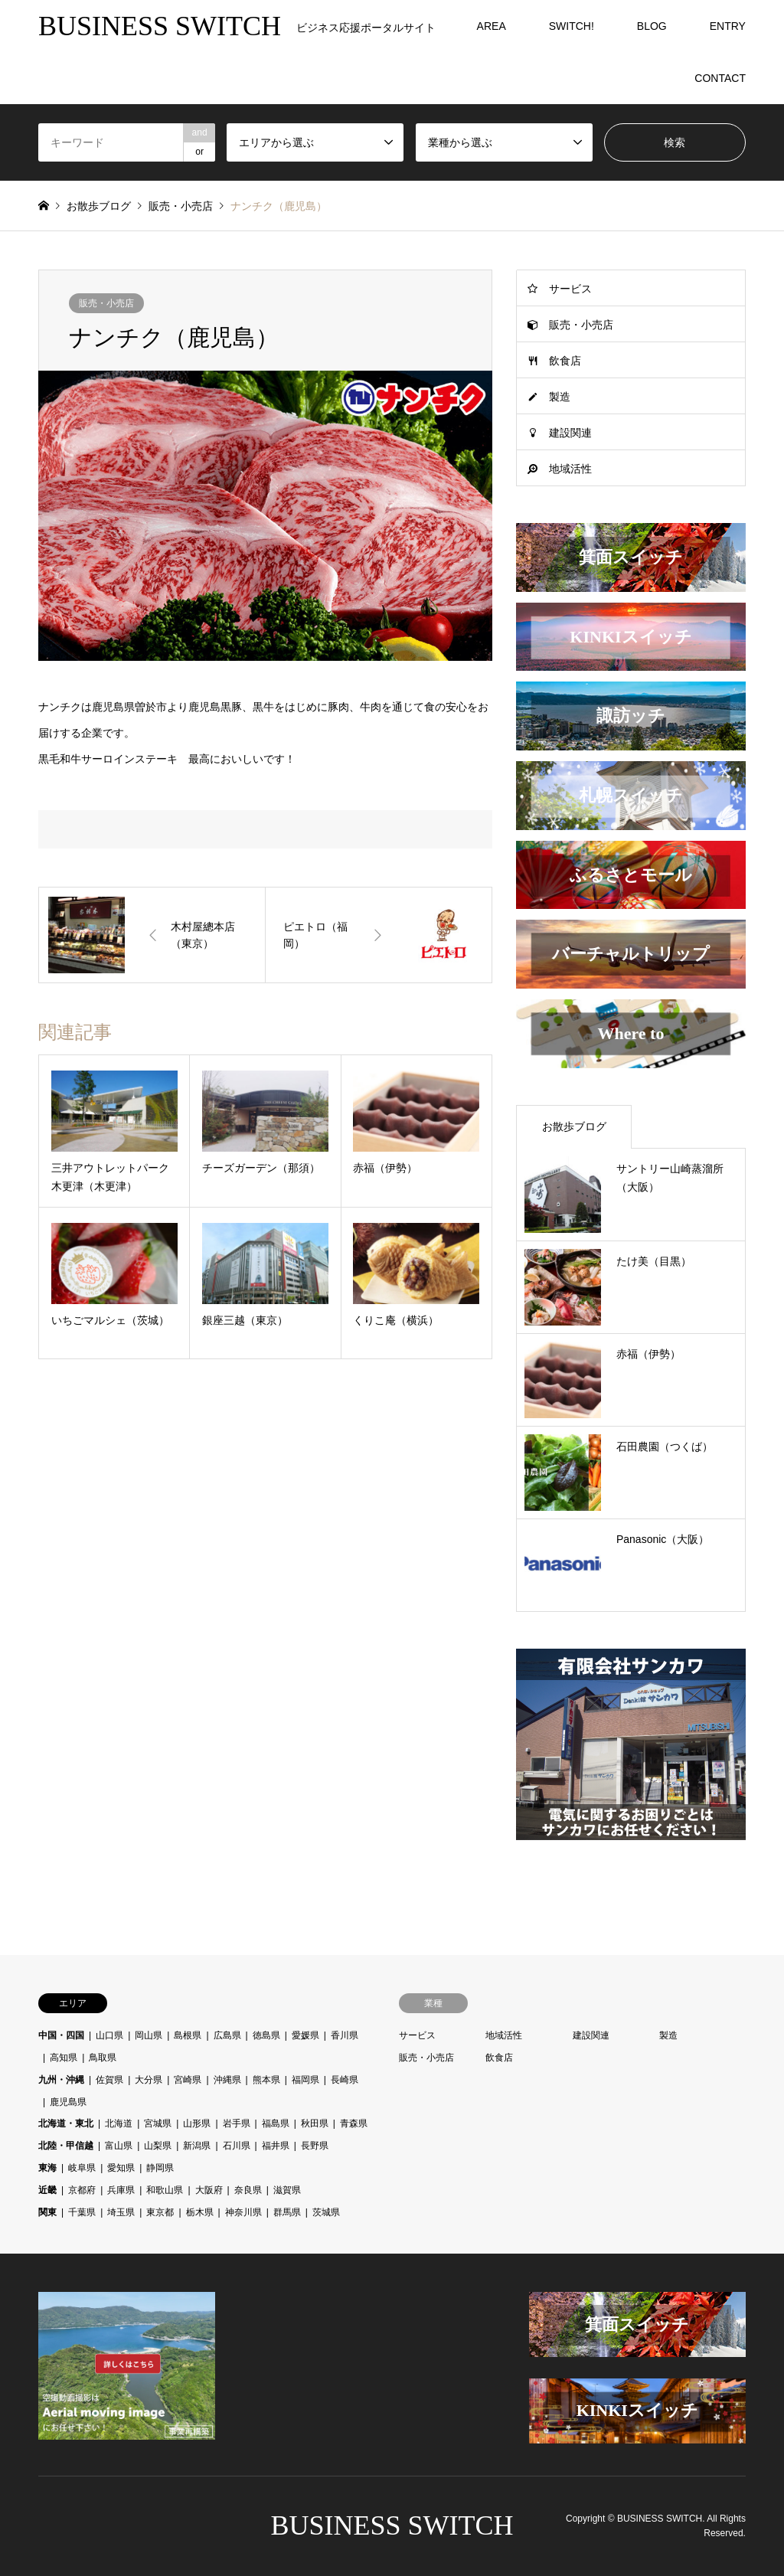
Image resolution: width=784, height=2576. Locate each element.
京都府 (82, 2190)
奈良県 (248, 2190)
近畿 (47, 2190)
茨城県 (326, 2212)
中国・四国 (61, 2035)
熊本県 (266, 2079)
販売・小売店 (106, 303)
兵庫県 (121, 2190)
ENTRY (728, 26)
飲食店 (565, 361)
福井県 (275, 2145)
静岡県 (160, 2167)
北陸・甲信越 (65, 2145)
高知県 (63, 2057)
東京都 (160, 2212)
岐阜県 (82, 2167)
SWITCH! (571, 26)
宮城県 (158, 2123)
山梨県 (158, 2145)
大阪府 (209, 2190)
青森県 (354, 2123)
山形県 (197, 2123)
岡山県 (148, 2035)
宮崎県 (187, 2079)
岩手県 (236, 2123)
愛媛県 (305, 2035)
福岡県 (305, 2079)
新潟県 (197, 2145)
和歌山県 (164, 2190)
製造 (559, 397)
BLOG (652, 26)
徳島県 (266, 2035)
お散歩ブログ (99, 206)
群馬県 (287, 2212)
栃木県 (200, 2212)
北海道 (118, 2123)
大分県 (148, 2079)
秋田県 (314, 2123)
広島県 (227, 2035)
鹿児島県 (68, 2102)
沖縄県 (227, 2079)
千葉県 (82, 2212)
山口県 (109, 2035)
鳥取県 (102, 2057)
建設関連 (570, 433)
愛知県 (121, 2167)
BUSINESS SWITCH (391, 2525)
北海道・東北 (65, 2123)
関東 (47, 2212)
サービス (570, 289)
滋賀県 (287, 2190)
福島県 (275, 2123)
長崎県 (344, 2079)
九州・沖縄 (61, 2079)
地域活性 (570, 469)
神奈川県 (243, 2212)
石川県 (236, 2145)
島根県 (187, 2035)
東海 (47, 2167)
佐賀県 (109, 2079)
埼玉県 (121, 2212)
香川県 (344, 2035)
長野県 (314, 2145)
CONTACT (720, 78)
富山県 (118, 2145)
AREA (491, 26)
